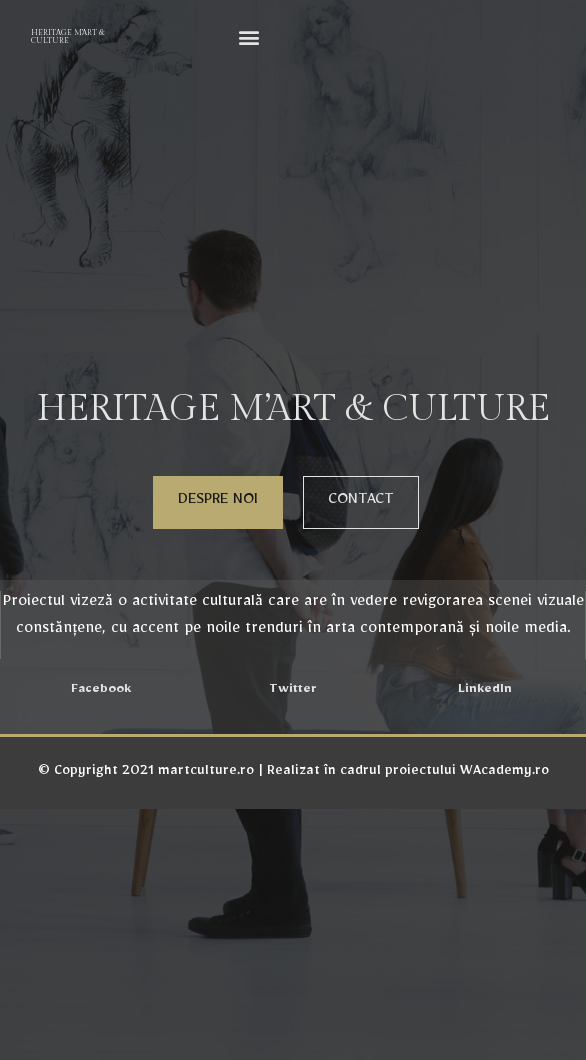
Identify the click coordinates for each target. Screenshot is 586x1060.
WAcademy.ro (504, 773)
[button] (249, 36)
